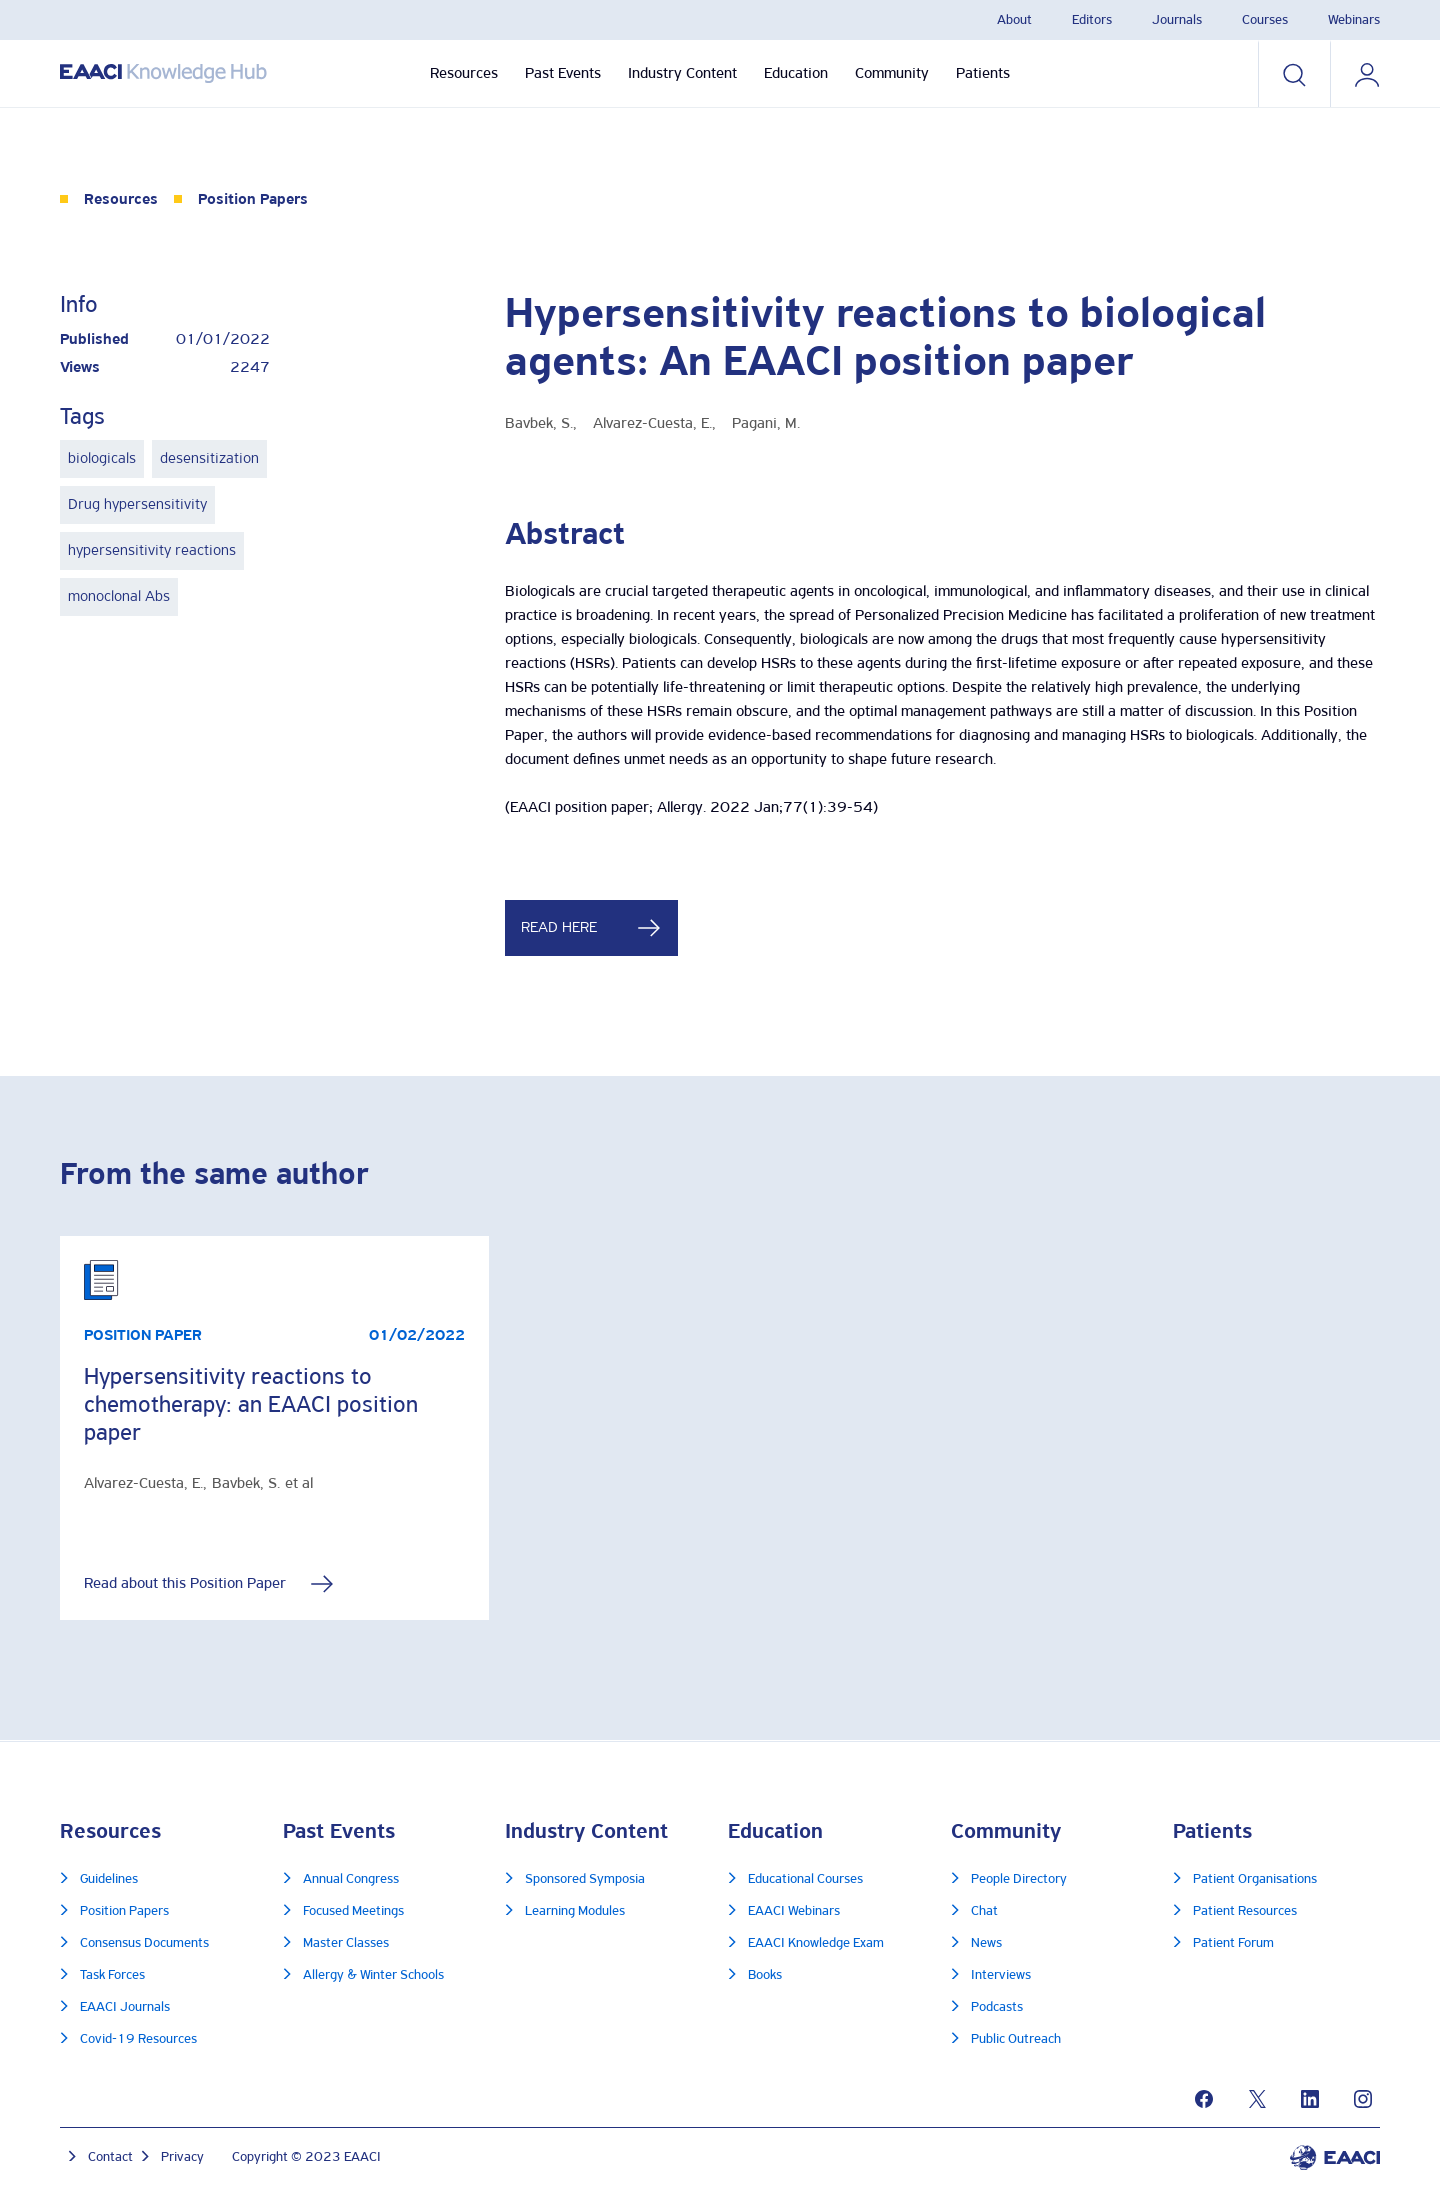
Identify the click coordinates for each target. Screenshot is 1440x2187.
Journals (1177, 20)
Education (796, 74)
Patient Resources (1245, 1911)
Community (892, 74)
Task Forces (112, 1975)
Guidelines (109, 1879)
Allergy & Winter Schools (373, 1975)
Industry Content (682, 74)
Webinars (1354, 20)
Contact (110, 2157)
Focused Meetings (353, 1911)
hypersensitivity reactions (152, 551)
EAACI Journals (125, 2007)
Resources (464, 74)
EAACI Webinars (794, 1911)
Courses (1265, 20)
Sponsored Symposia (585, 1879)
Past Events (563, 74)
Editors (1092, 20)
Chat (984, 1911)
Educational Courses (805, 1879)
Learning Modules (575, 1911)
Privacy (182, 2157)
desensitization (209, 459)
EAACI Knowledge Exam (816, 1943)
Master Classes (346, 1943)
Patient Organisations (1255, 1879)
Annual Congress (351, 1879)
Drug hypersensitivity (137, 505)
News (986, 1943)
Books (765, 1975)
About (1014, 20)
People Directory (1019, 1879)
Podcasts (997, 2007)
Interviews (1001, 1975)
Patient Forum (1233, 1943)
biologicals (102, 459)
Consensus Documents (144, 1943)
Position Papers (253, 200)
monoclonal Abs (119, 597)
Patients (983, 74)
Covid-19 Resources (138, 2039)
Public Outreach (1016, 2039)
